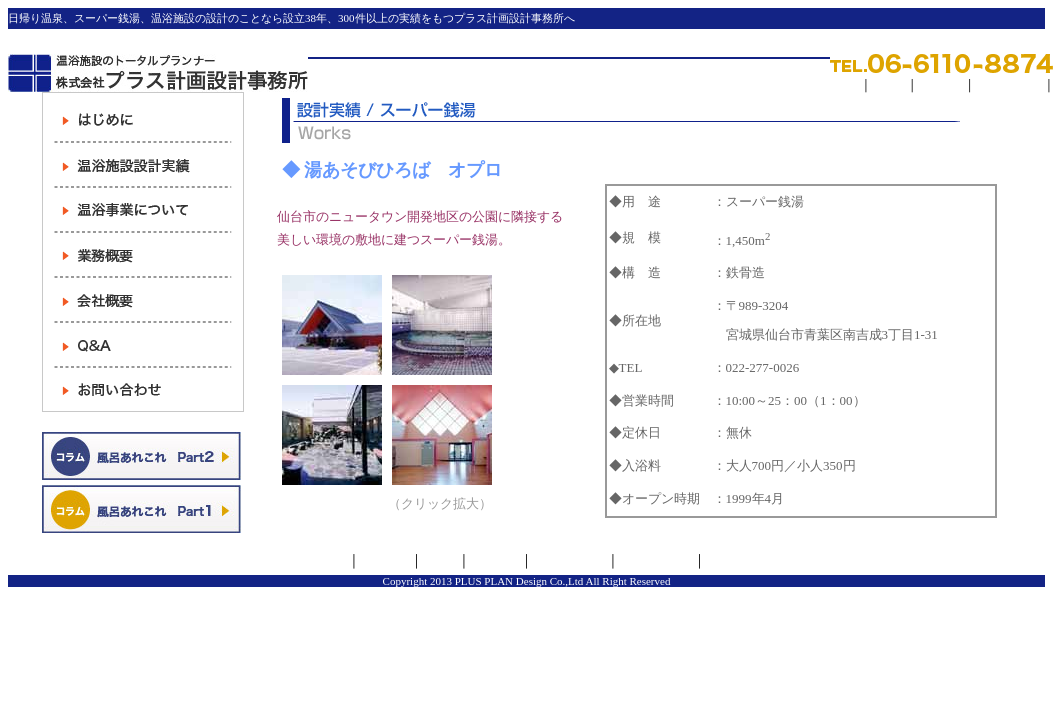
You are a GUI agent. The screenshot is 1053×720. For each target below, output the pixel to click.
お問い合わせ (656, 561)
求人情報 (941, 85)
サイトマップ (1009, 85)
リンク (889, 85)
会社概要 (385, 561)
